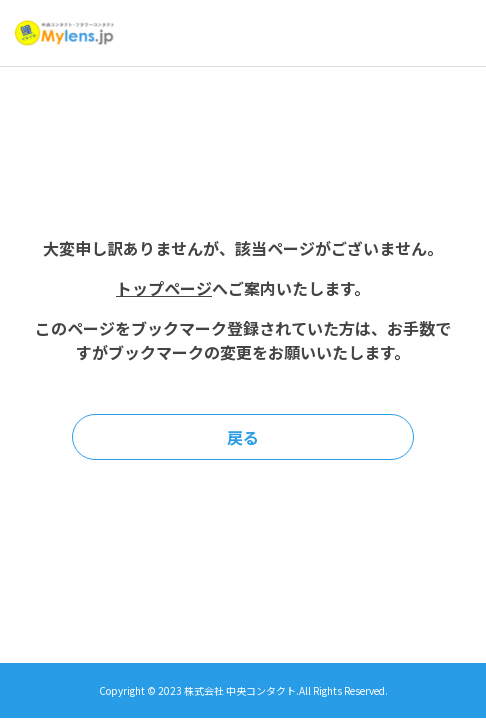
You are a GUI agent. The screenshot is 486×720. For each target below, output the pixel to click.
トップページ (164, 288)
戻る (243, 437)
